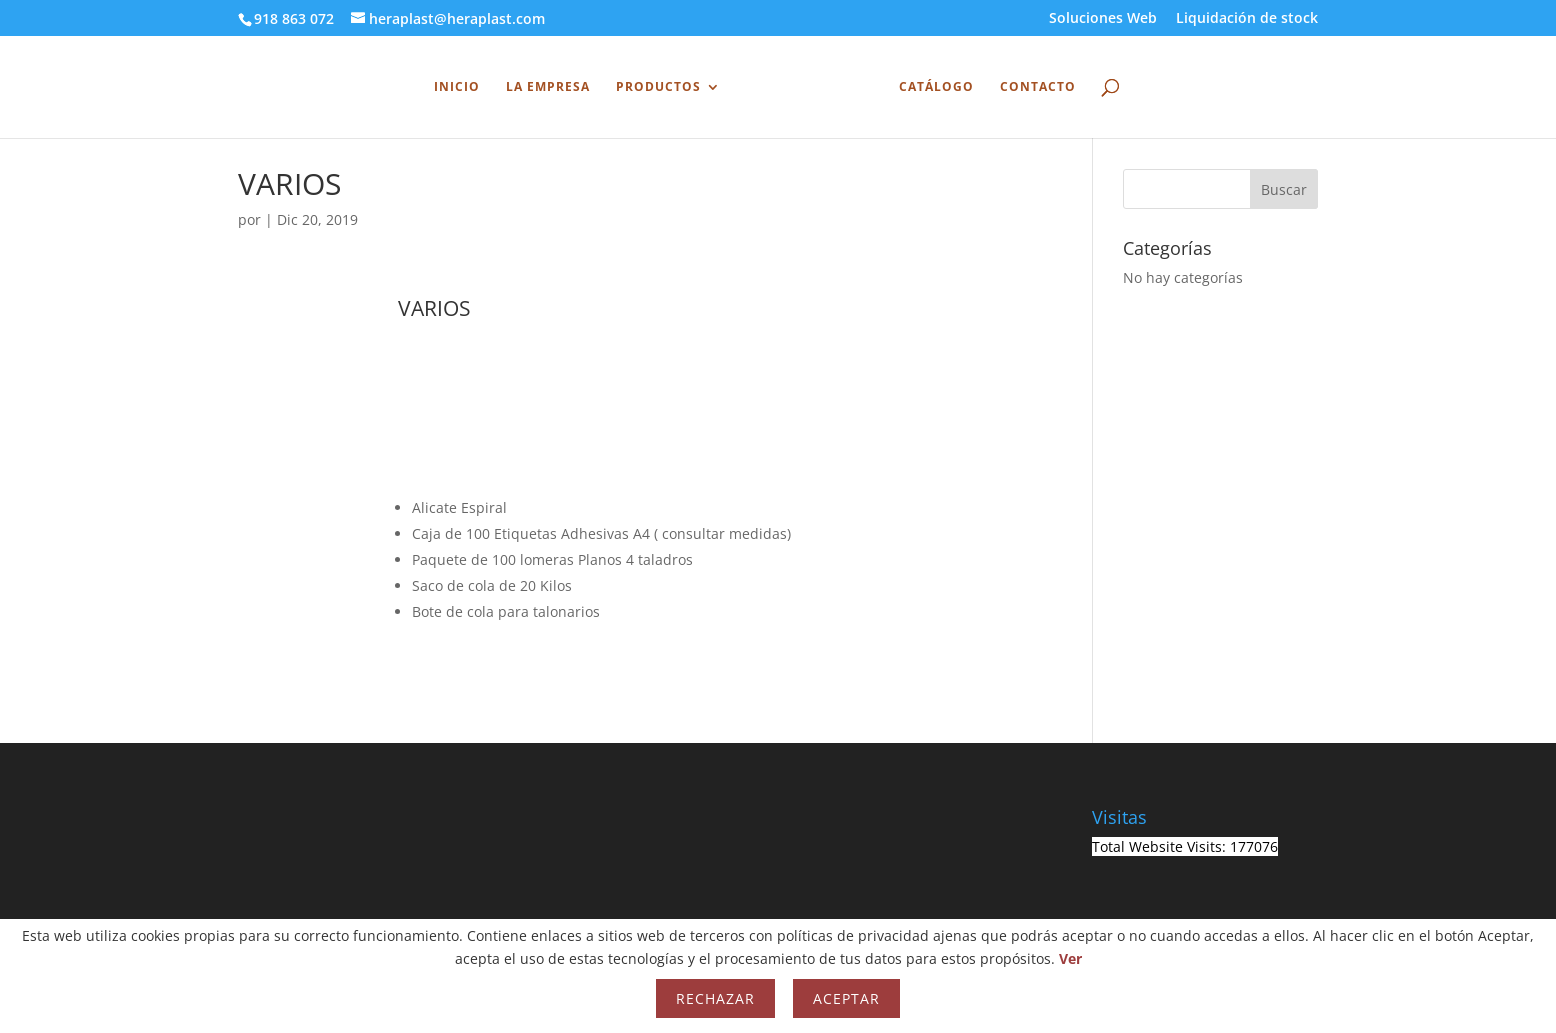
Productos (658, 87)
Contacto (1038, 87)
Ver (1070, 958)
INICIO (457, 87)
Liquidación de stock (1247, 19)
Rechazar (715, 998)
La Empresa (548, 87)
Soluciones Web (1103, 19)
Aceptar (846, 998)
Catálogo (936, 87)
